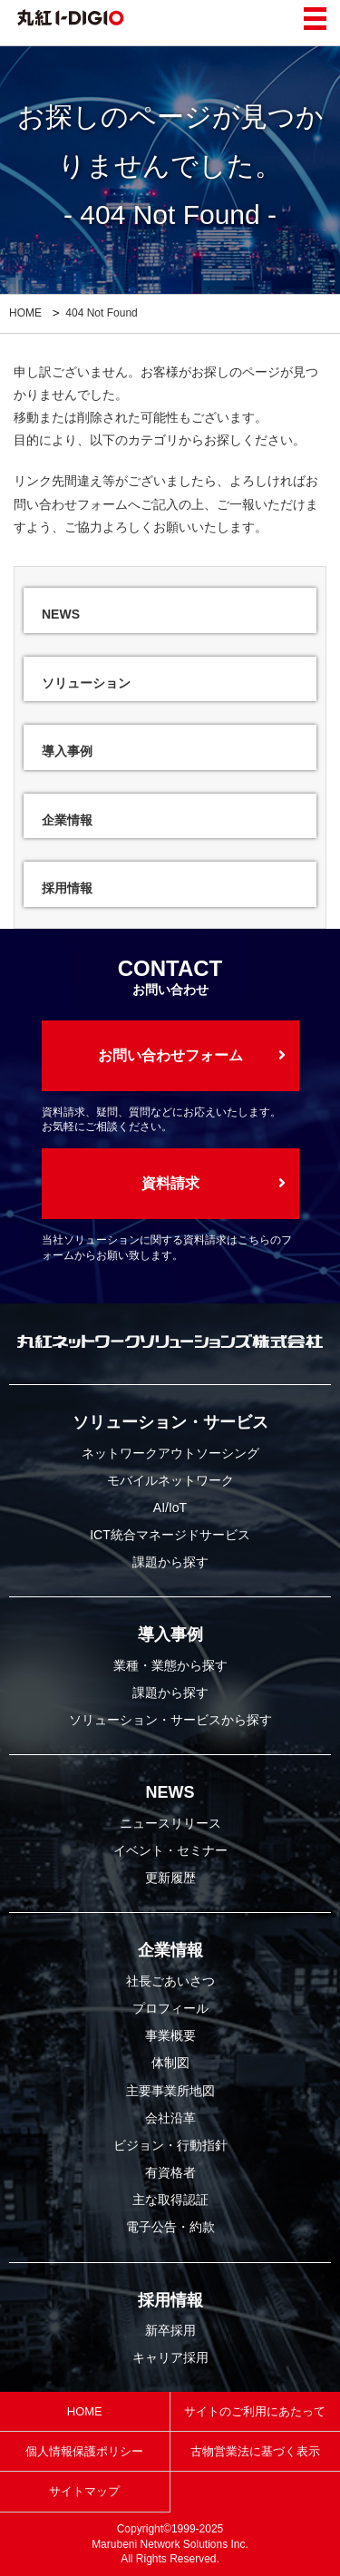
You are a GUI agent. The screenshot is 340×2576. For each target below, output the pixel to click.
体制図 (170, 2062)
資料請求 (170, 1183)
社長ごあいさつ (170, 1981)
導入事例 (170, 1634)
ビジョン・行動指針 (170, 2145)
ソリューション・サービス (170, 1422)
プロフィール (170, 2008)
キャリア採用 (170, 2357)
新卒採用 (170, 2330)
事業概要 (170, 2035)
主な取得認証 (170, 2199)
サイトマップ (84, 2491)
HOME (25, 313)
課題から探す (170, 1562)
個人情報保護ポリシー (84, 2451)
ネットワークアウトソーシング (170, 1453)
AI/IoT (170, 1507)
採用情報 (170, 2300)
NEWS (170, 1792)
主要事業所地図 (170, 2090)
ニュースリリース (170, 1823)
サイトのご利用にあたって (254, 2411)
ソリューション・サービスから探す (170, 1719)
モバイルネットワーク (170, 1480)
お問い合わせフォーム (170, 1055)
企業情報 (170, 1950)
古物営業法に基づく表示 (255, 2451)
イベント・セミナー (170, 1850)
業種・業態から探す (170, 1665)
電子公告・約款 (170, 2227)
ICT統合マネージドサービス (170, 1534)
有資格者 (170, 2172)
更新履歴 (170, 1877)
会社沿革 (170, 2118)
